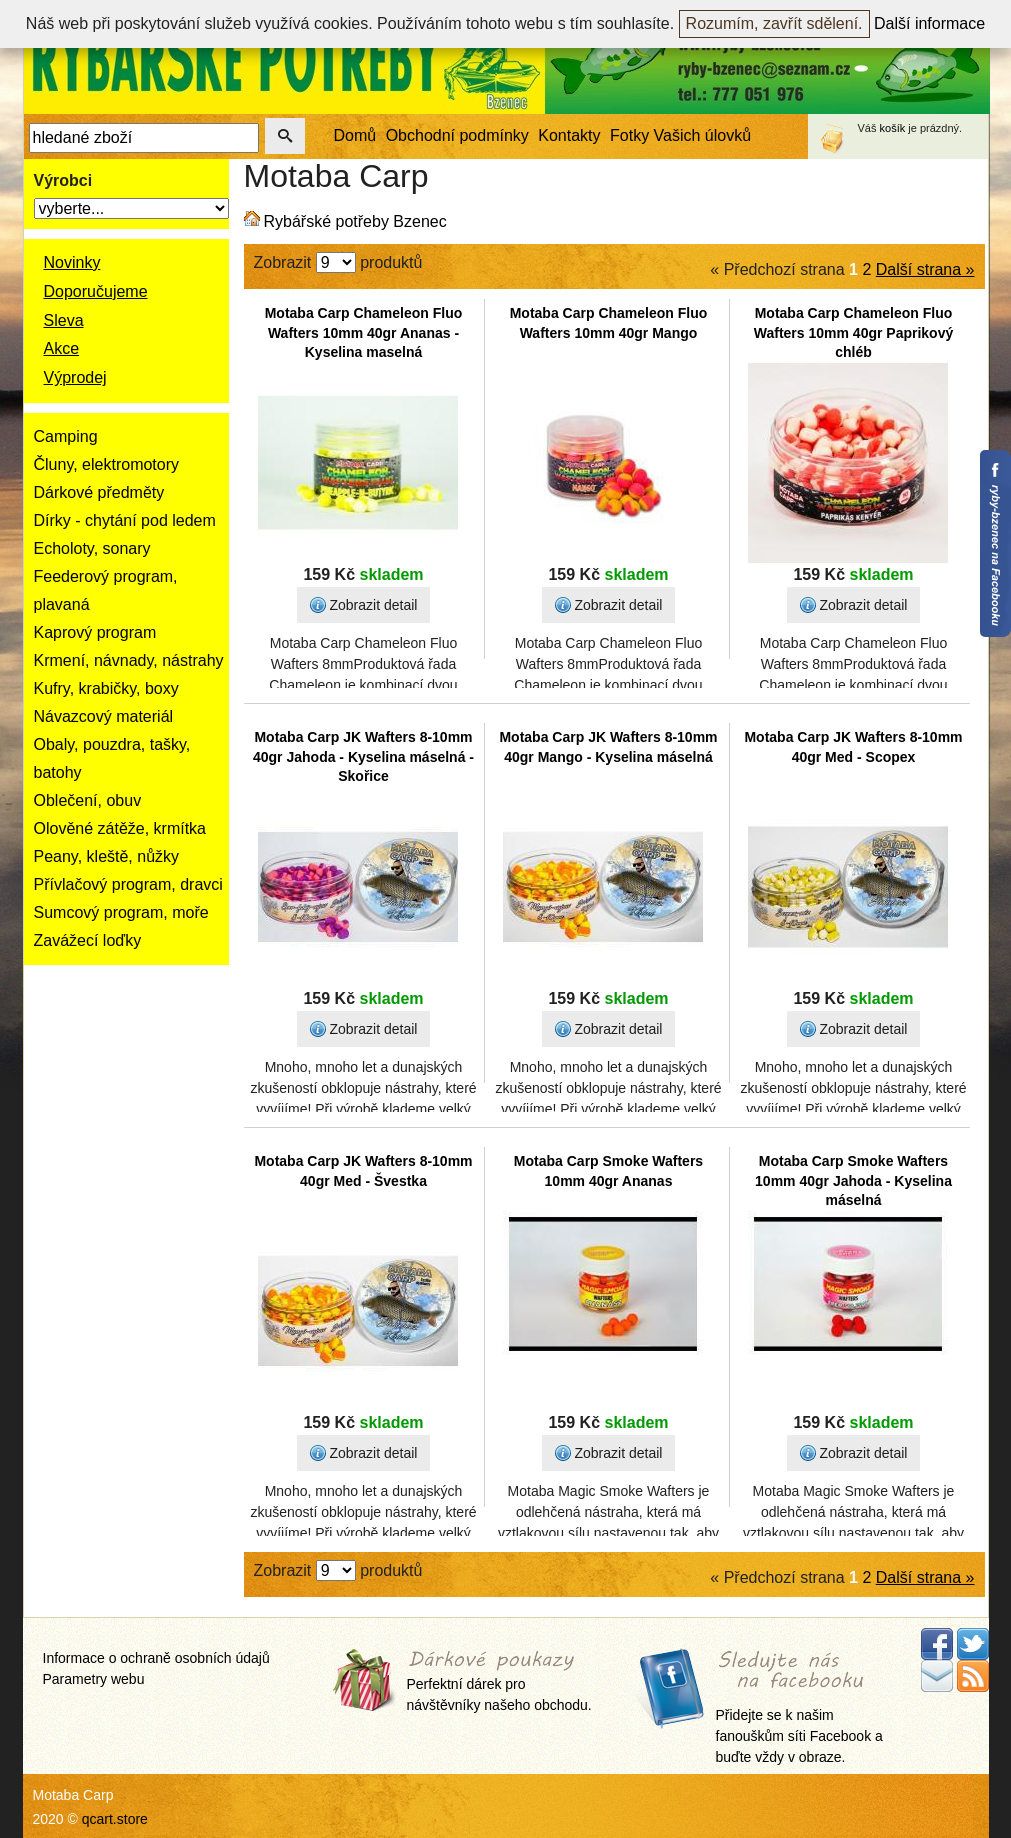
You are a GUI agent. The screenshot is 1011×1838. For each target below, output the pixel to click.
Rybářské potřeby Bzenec (355, 221)
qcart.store (115, 1819)
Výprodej (75, 377)
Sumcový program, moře (121, 912)
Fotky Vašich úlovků (680, 135)
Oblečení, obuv (88, 800)
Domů (355, 135)
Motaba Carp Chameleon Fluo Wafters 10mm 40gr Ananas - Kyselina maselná (364, 332)
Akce (62, 348)
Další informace (929, 23)
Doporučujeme (96, 291)
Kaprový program (95, 632)
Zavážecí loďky (88, 940)
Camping (66, 436)
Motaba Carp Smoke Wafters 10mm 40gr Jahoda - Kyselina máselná (853, 1180)
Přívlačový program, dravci (128, 884)
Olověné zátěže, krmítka (120, 828)
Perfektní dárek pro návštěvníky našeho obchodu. (499, 1682)
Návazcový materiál (104, 716)
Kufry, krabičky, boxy (106, 688)
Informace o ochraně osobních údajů (156, 1658)
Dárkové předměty (99, 492)
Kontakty (569, 135)
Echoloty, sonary (92, 548)
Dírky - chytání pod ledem (125, 520)
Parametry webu (94, 1679)
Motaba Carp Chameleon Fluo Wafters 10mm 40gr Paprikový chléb (853, 332)
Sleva (64, 320)
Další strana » (925, 269)
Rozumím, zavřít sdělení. (774, 23)
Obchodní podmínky (457, 135)
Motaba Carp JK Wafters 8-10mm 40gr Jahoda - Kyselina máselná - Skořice (363, 756)
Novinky (72, 262)
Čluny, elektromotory (107, 464)
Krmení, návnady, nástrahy (129, 660)
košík (893, 128)
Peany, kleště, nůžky (107, 856)
